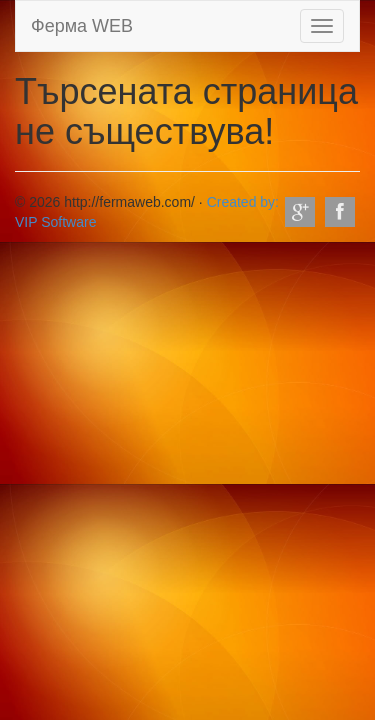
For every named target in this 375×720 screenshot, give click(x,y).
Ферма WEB (82, 26)
